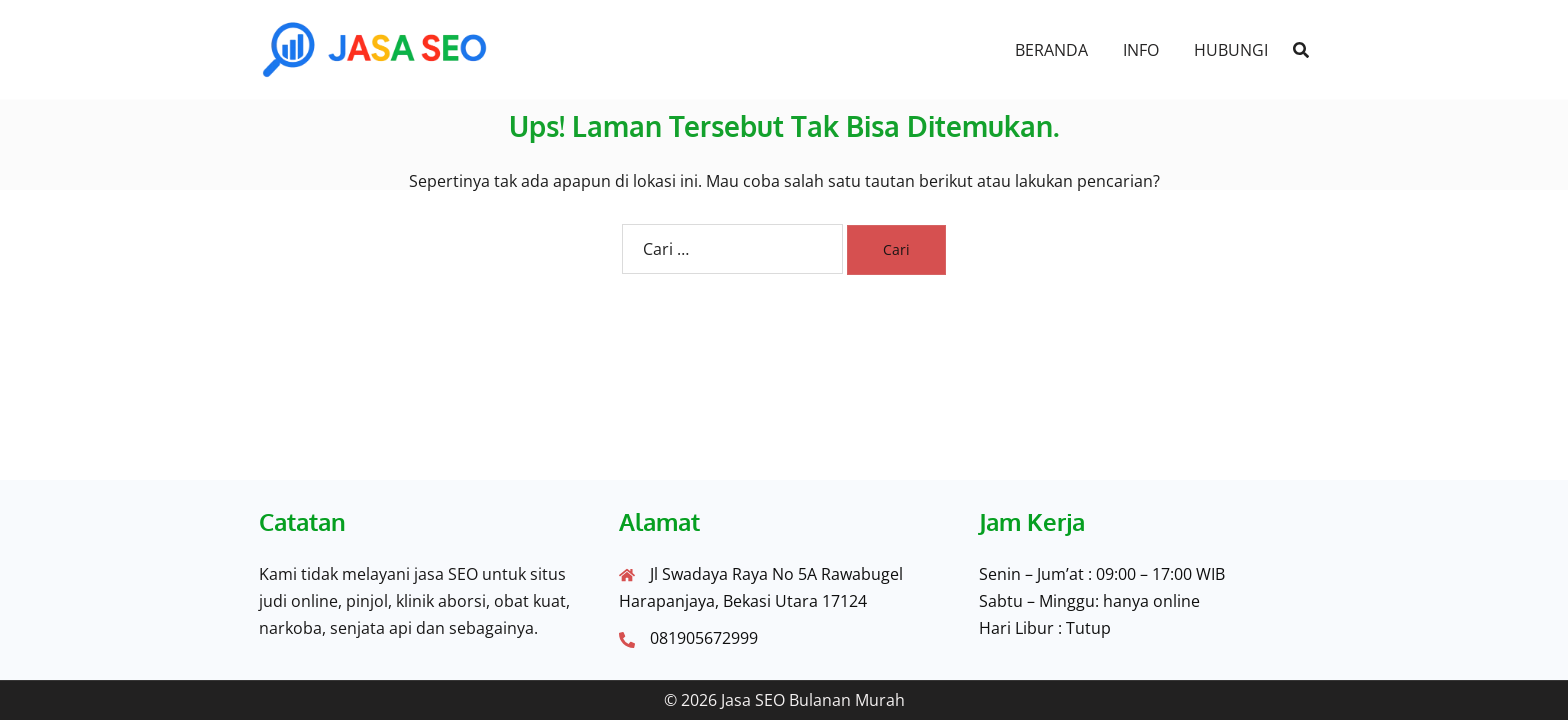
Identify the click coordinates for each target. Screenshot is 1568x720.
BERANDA (1051, 50)
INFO (1141, 50)
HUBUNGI (1231, 50)
